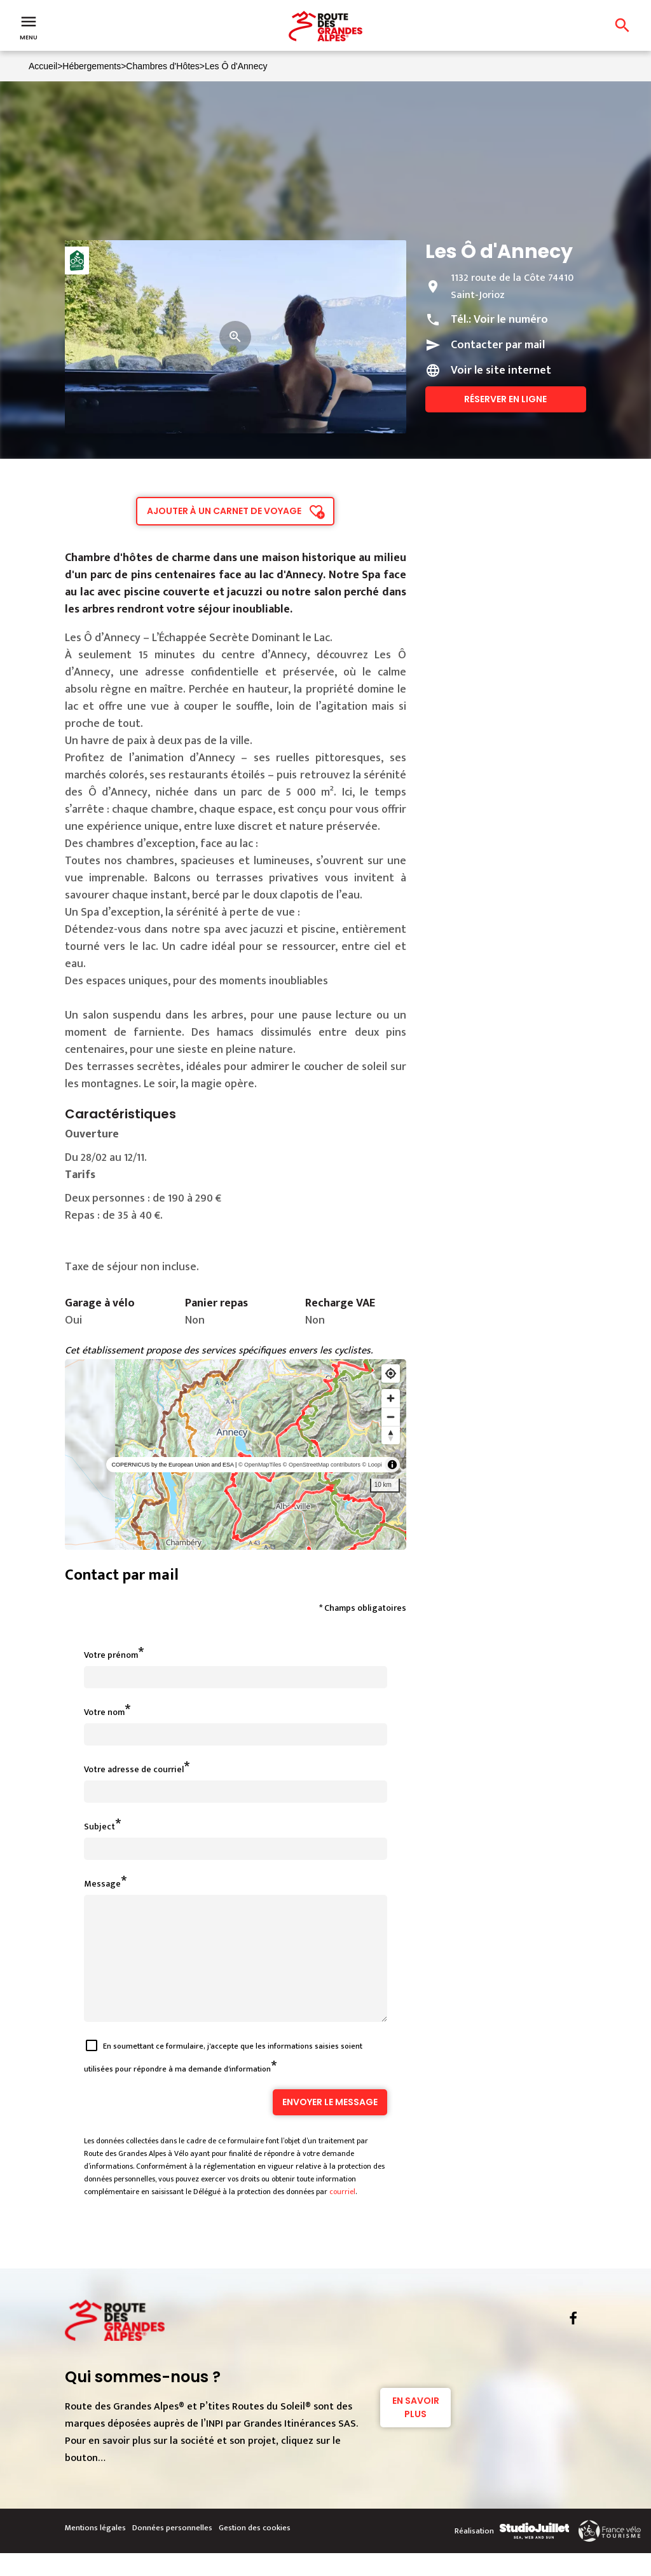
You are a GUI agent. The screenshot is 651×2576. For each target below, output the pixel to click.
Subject (99, 1826)
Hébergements (91, 66)
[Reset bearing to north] (390, 1435)
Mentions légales (95, 2551)
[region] (235, 1454)
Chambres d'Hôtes (163, 66)
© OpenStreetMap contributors (321, 1464)
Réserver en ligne (505, 399)
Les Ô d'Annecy (236, 66)
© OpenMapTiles (259, 1464)
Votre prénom (111, 1655)
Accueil (43, 66)
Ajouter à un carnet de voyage (224, 511)
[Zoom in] (390, 1398)
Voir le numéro (511, 319)
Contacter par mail (498, 345)
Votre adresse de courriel (134, 1769)
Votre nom (104, 1712)
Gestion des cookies (255, 2551)
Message (102, 1883)
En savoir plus (415, 2430)
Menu (28, 26)
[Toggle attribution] (392, 1464)
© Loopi (372, 1464)
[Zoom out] (390, 1416)
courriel (342, 2214)
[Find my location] (390, 1373)
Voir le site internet (501, 370)
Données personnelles (172, 2551)
